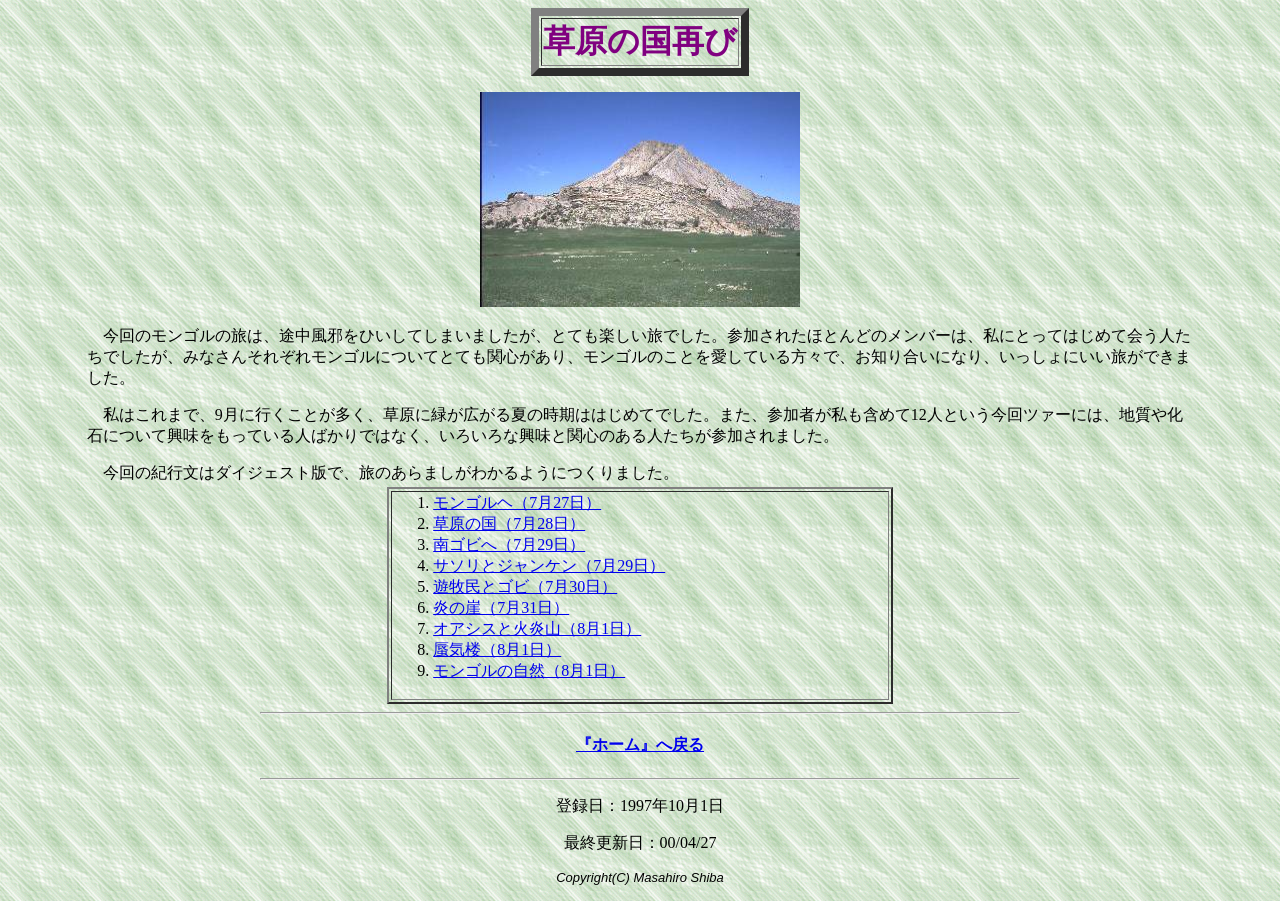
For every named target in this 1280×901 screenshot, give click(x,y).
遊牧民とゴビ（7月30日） (525, 586)
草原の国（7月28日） (509, 523)
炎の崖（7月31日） (501, 607)
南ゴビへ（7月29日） (509, 544)
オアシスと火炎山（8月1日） (537, 628)
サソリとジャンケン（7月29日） (549, 565)
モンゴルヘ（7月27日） (517, 502)
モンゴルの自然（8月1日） (529, 670)
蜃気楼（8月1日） (497, 649)
